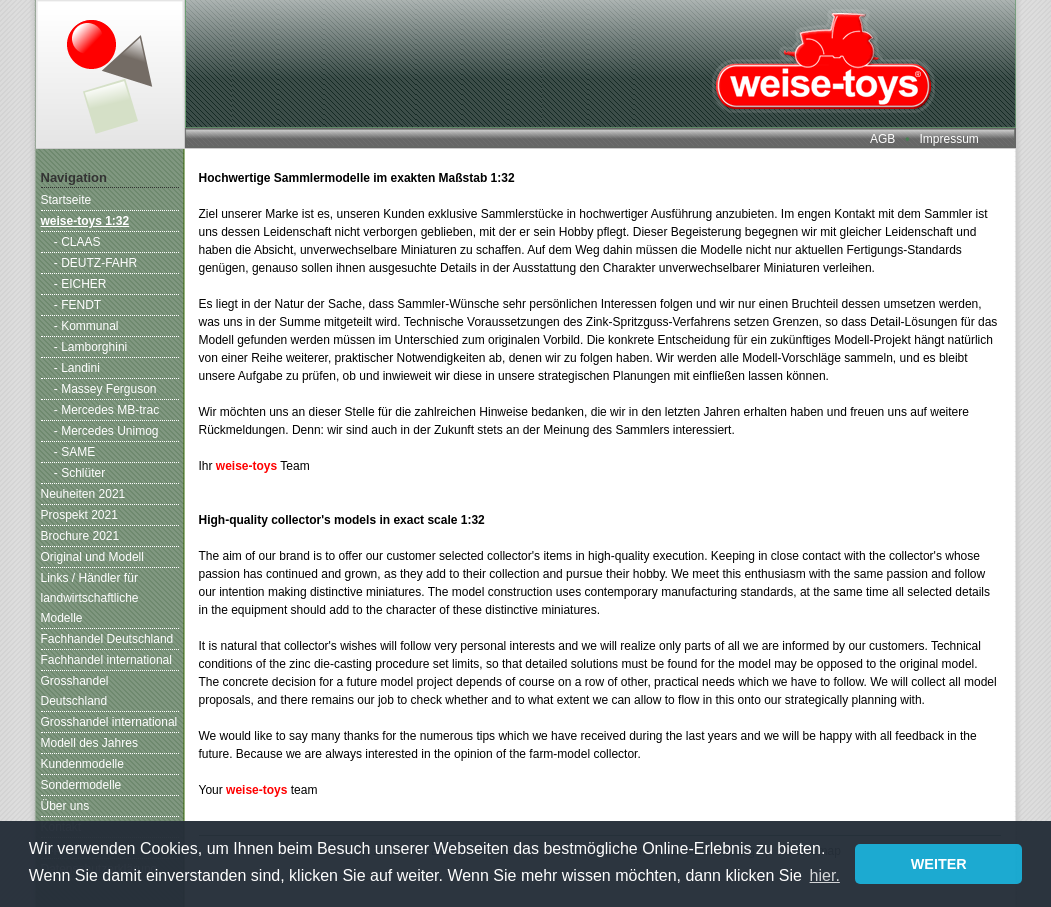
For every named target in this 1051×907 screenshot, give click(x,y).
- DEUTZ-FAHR (95, 263)
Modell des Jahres (89, 743)
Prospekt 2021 (79, 515)
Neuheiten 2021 (83, 494)
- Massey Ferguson (105, 389)
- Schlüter (79, 473)
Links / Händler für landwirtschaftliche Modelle (90, 598)
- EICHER (80, 284)
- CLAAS (77, 242)
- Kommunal (86, 326)
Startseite (66, 200)
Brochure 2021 (80, 536)
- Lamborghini (90, 347)
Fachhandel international (106, 660)
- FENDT (77, 305)
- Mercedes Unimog (106, 431)
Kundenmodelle (82, 764)
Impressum (948, 139)
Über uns (65, 806)
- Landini (77, 368)
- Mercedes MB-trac (106, 410)
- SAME (74, 452)
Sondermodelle (81, 785)
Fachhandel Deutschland (107, 639)
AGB (882, 139)
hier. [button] (825, 875)
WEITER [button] (939, 864)
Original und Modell (92, 557)
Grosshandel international (109, 722)
